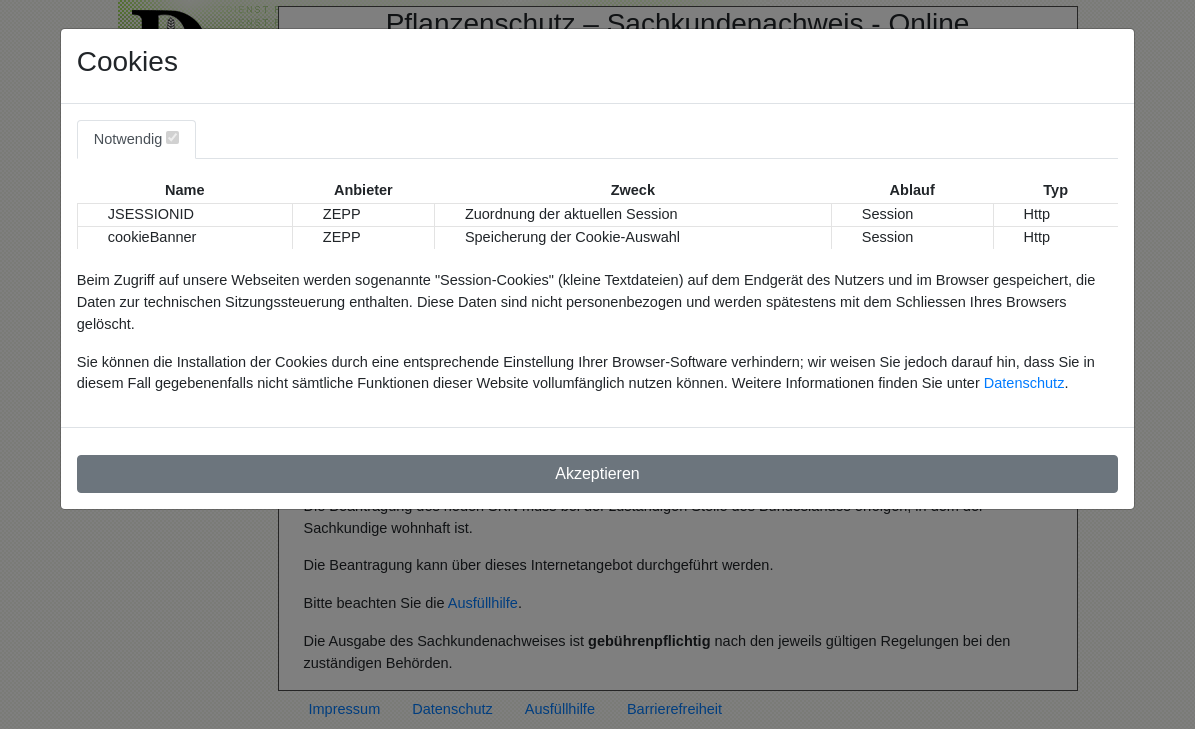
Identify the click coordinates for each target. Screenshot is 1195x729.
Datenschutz (1024, 383)
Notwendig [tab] (137, 139)
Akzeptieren (597, 473)
